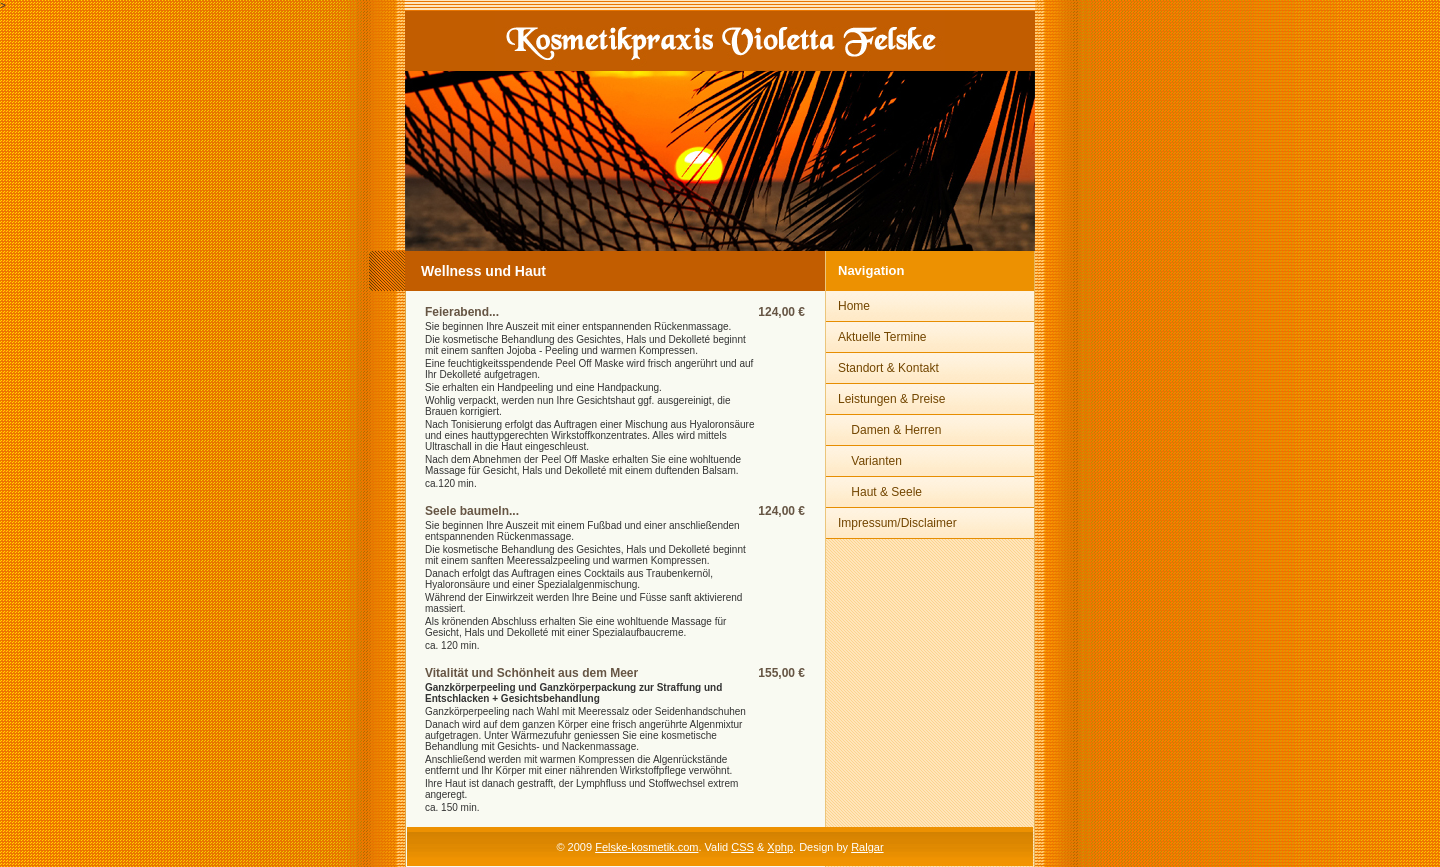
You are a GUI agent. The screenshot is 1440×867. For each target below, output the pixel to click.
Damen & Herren (889, 430)
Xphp (780, 847)
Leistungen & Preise (891, 399)
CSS (742, 847)
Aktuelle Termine (882, 337)
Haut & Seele (880, 492)
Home (854, 306)
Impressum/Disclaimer (897, 523)
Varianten (870, 461)
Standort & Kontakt (888, 368)
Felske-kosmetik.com (646, 847)
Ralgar (867, 847)
